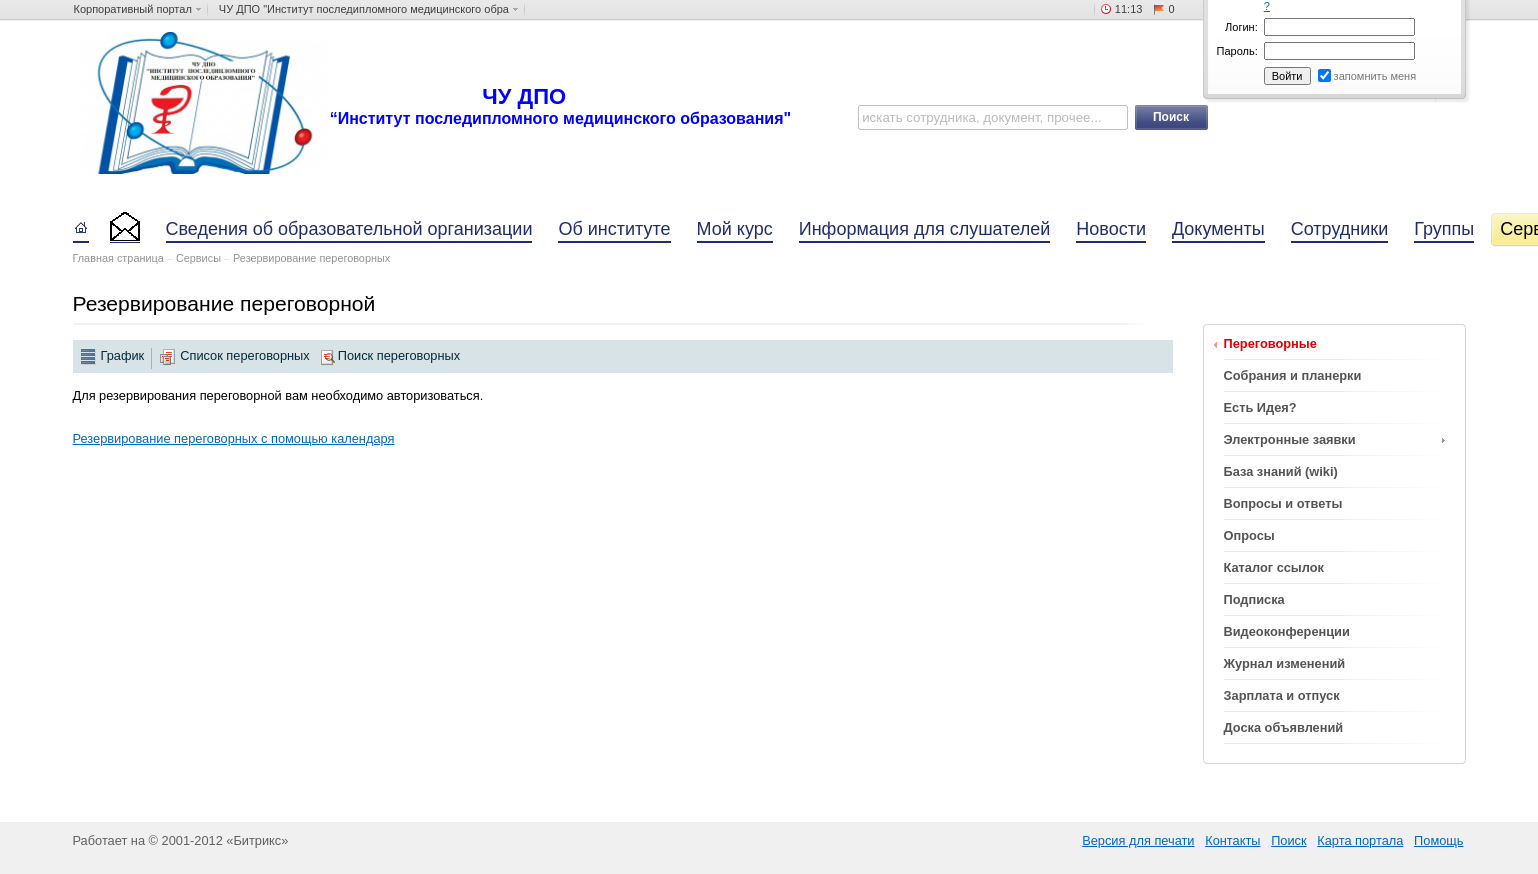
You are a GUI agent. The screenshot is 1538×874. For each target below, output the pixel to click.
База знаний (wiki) (1281, 471)
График (123, 355)
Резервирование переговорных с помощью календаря (234, 438)
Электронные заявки (1290, 439)
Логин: (1241, 27)
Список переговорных (244, 355)
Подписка (1254, 599)
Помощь (1438, 840)
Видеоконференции (1287, 631)
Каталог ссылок (1274, 567)
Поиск (1288, 840)
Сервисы (198, 258)
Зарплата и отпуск (1282, 695)
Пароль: (1237, 51)
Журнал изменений (1285, 663)
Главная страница (118, 258)
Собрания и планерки (1293, 375)
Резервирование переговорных (311, 258)
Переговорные (1270, 343)
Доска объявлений (1284, 727)
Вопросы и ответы (1283, 503)
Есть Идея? (1260, 407)
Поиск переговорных (399, 355)
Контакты (1232, 840)
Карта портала (1360, 840)
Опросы (1249, 535)
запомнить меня (1375, 76)
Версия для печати (1138, 840)
